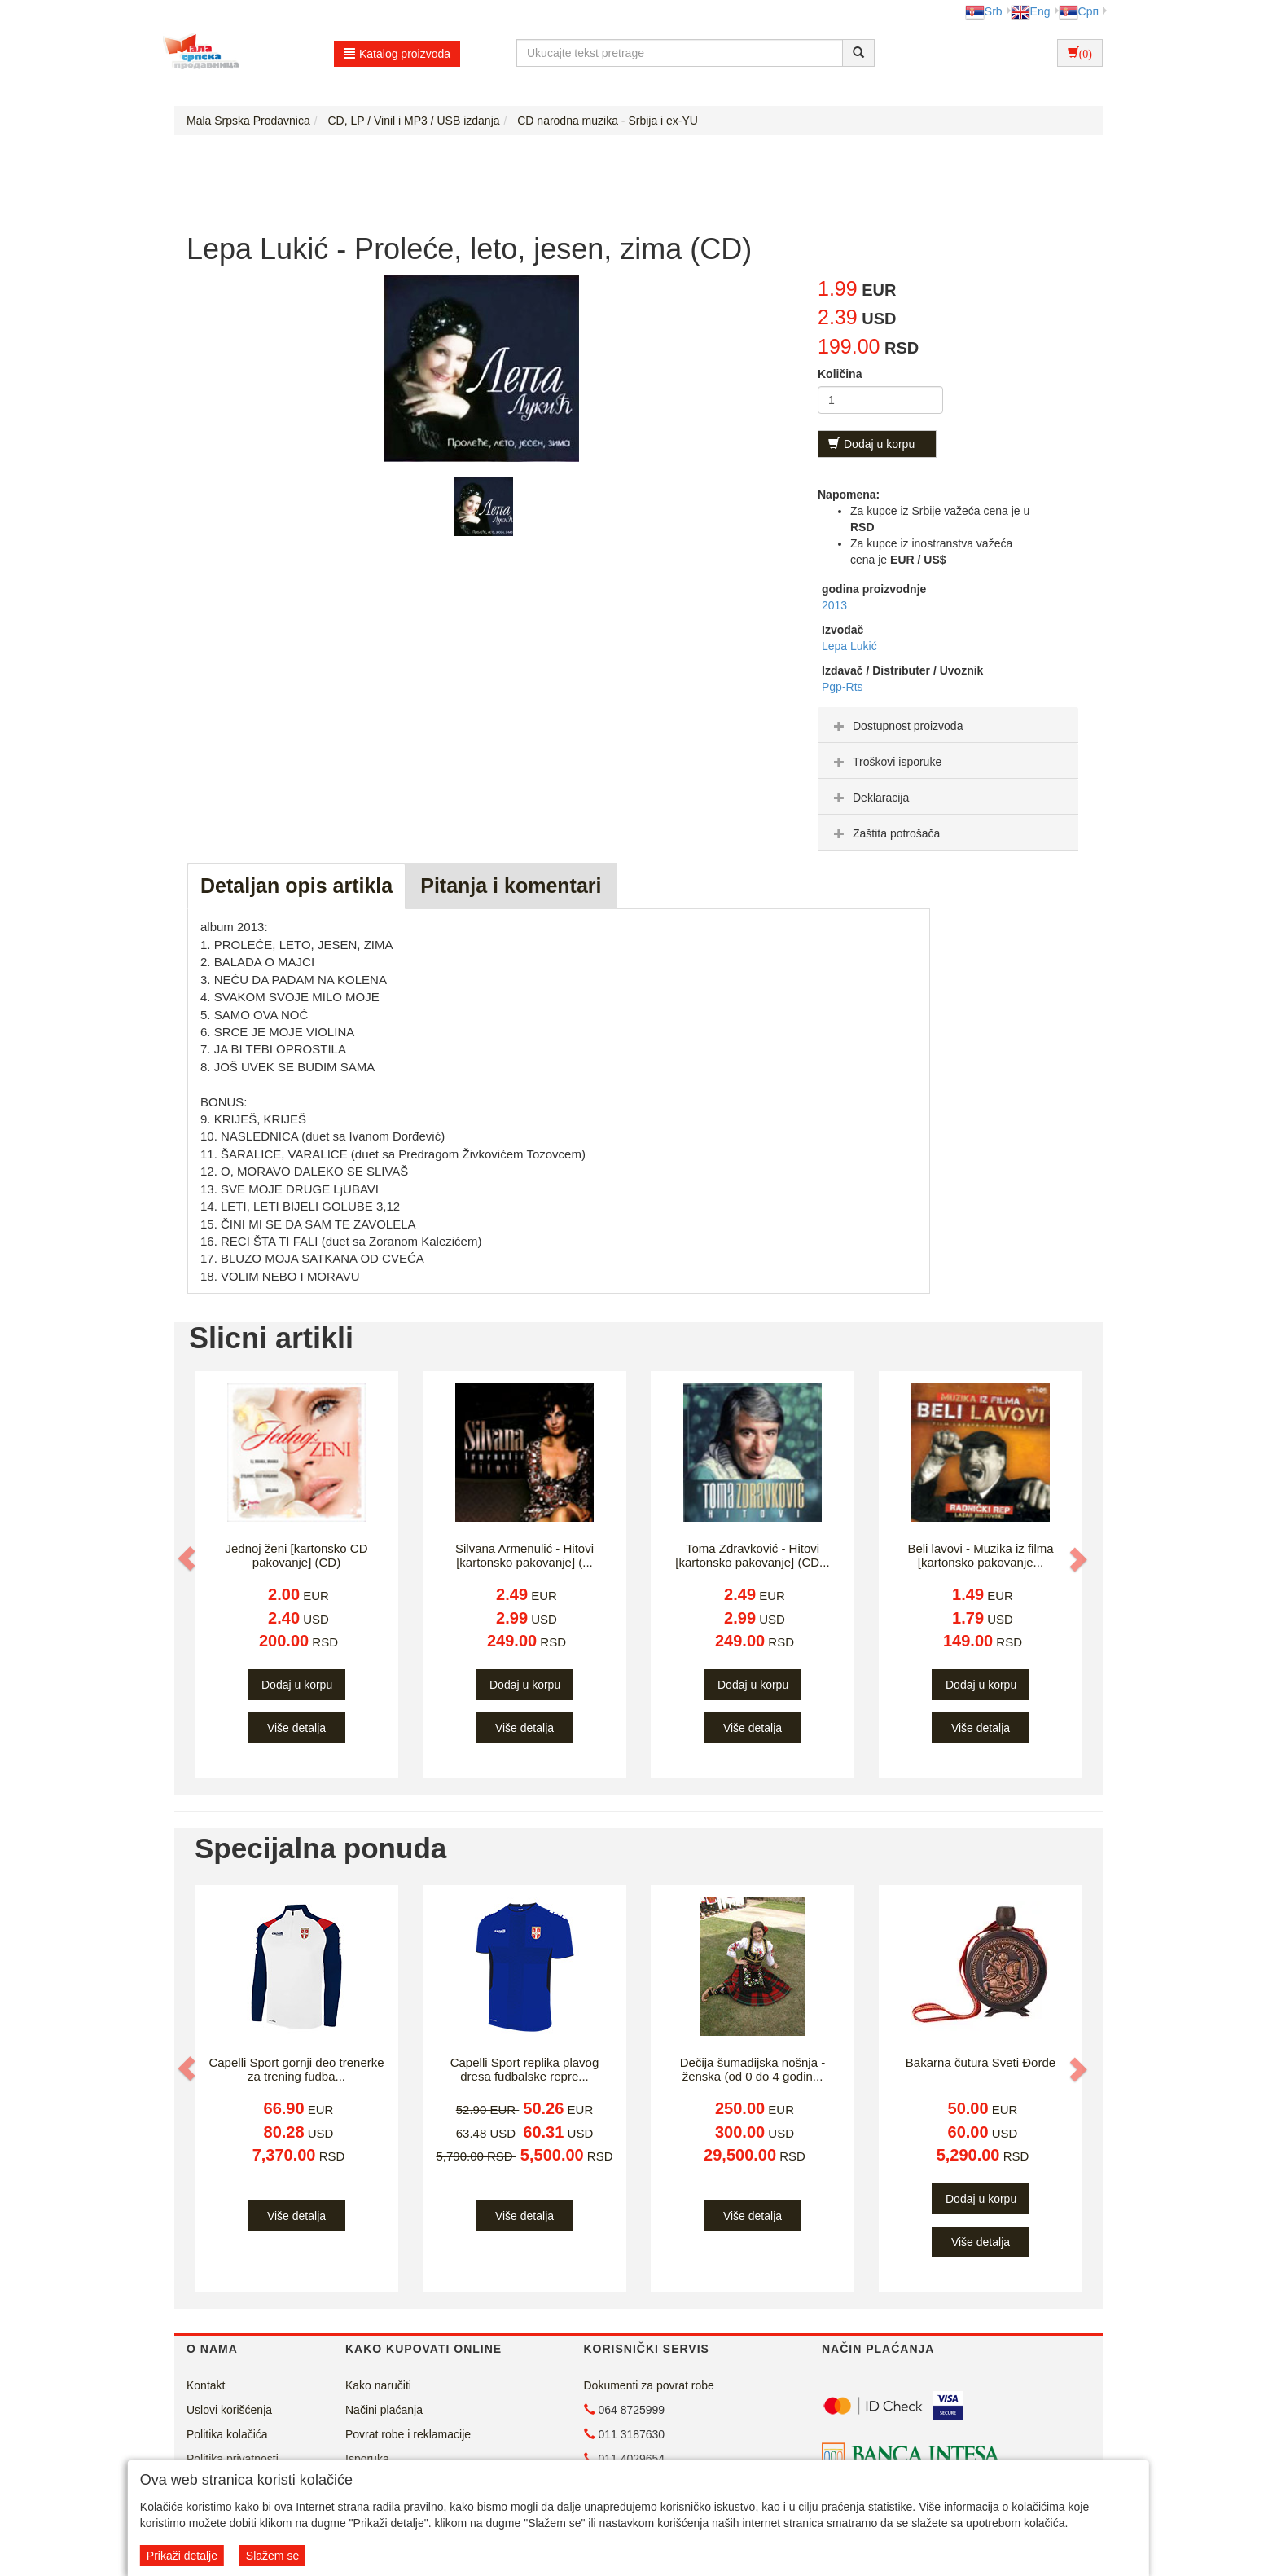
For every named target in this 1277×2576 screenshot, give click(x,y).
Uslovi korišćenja (229, 2409)
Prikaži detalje (182, 2555)
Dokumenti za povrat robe (649, 2385)
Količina (840, 373)
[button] (188, 1558)
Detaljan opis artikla (296, 885)
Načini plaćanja (384, 2409)
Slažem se (272, 2555)
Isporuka (367, 2458)
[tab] (948, 725)
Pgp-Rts (842, 686)
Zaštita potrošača (885, 833)
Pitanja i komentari (510, 885)
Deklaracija (869, 797)
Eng (1031, 11)
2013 (834, 605)
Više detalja (296, 1727)
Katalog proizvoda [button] (397, 53)
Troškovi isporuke (885, 761)
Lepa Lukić (849, 646)
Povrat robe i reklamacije (408, 2434)
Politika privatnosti (233, 2458)
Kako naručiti (378, 2385)
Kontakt (206, 2385)
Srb (984, 11)
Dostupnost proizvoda (896, 725)
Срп (1079, 11)
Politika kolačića (227, 2434)
